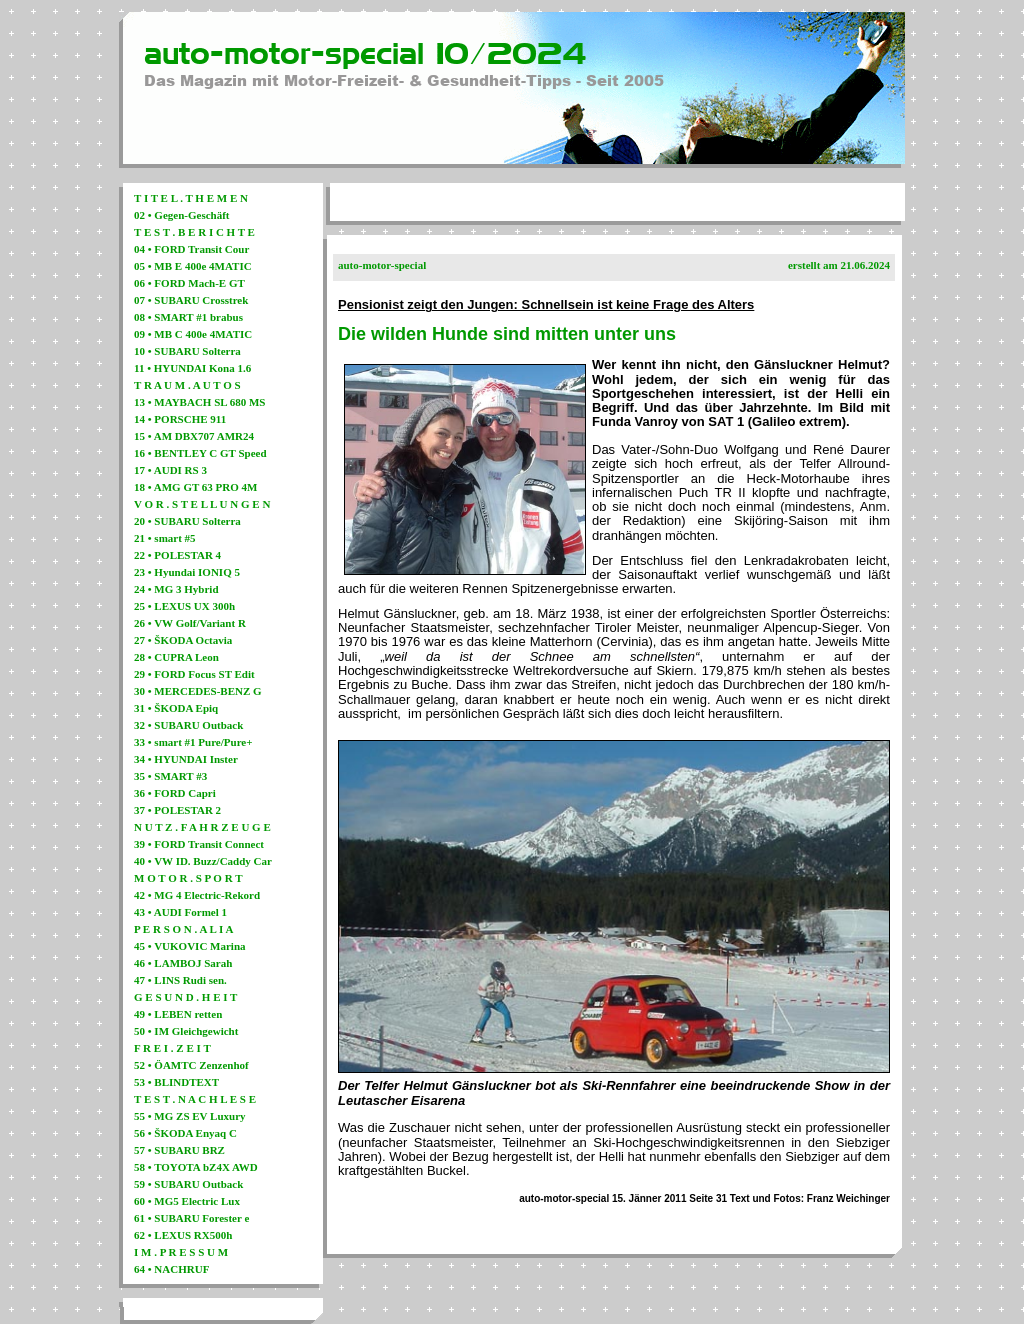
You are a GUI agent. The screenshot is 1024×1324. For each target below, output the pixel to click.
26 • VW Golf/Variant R (190, 623)
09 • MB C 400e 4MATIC (193, 334)
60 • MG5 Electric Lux (187, 1201)
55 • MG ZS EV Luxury (190, 1116)
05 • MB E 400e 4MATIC (193, 266)
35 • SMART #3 (170, 776)
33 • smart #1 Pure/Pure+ (193, 742)
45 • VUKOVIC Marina (190, 946)
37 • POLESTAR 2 (177, 810)
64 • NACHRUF (171, 1269)
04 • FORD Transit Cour (191, 249)
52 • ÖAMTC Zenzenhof (191, 1065)
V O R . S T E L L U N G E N (202, 504)
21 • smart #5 (165, 538)
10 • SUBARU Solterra (187, 351)
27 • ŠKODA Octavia (183, 640)
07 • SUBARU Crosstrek (191, 300)
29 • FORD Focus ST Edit (194, 674)
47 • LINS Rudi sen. (180, 980)
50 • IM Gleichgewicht (186, 1031)
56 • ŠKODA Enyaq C (185, 1133)
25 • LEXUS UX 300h (184, 606)
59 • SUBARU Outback (188, 1184)
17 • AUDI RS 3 (170, 470)
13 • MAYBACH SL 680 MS (200, 402)
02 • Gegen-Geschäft (182, 215)
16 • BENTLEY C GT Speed (200, 453)
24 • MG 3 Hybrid (176, 589)
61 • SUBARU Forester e (191, 1218)
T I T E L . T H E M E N (191, 198)
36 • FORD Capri (175, 793)
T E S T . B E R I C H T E (194, 232)
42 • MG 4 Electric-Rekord (197, 895)
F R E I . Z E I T (172, 1048)
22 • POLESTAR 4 (177, 555)
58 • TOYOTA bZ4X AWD (196, 1167)
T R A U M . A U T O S (187, 385)
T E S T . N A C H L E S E (195, 1099)
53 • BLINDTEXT (176, 1082)
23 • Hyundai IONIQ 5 (187, 572)
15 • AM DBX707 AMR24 (194, 436)
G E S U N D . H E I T (185, 997)
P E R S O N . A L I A (183, 929)
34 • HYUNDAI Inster (186, 759)
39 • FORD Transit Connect (199, 844)
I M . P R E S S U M (181, 1252)
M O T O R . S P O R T (188, 878)
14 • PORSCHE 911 (180, 419)
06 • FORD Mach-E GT (189, 283)
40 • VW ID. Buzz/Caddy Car (203, 861)
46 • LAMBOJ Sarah (183, 963)
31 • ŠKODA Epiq (176, 708)
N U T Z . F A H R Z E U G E (202, 827)
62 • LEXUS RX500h (183, 1235)
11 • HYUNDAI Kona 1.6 (192, 368)
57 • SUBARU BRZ (179, 1150)
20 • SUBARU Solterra (187, 521)
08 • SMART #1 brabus (188, 317)
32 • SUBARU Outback (188, 725)
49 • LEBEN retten (178, 1014)
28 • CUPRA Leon (176, 657)
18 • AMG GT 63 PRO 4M (195, 487)
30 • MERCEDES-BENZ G (198, 691)
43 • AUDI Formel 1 (180, 912)
